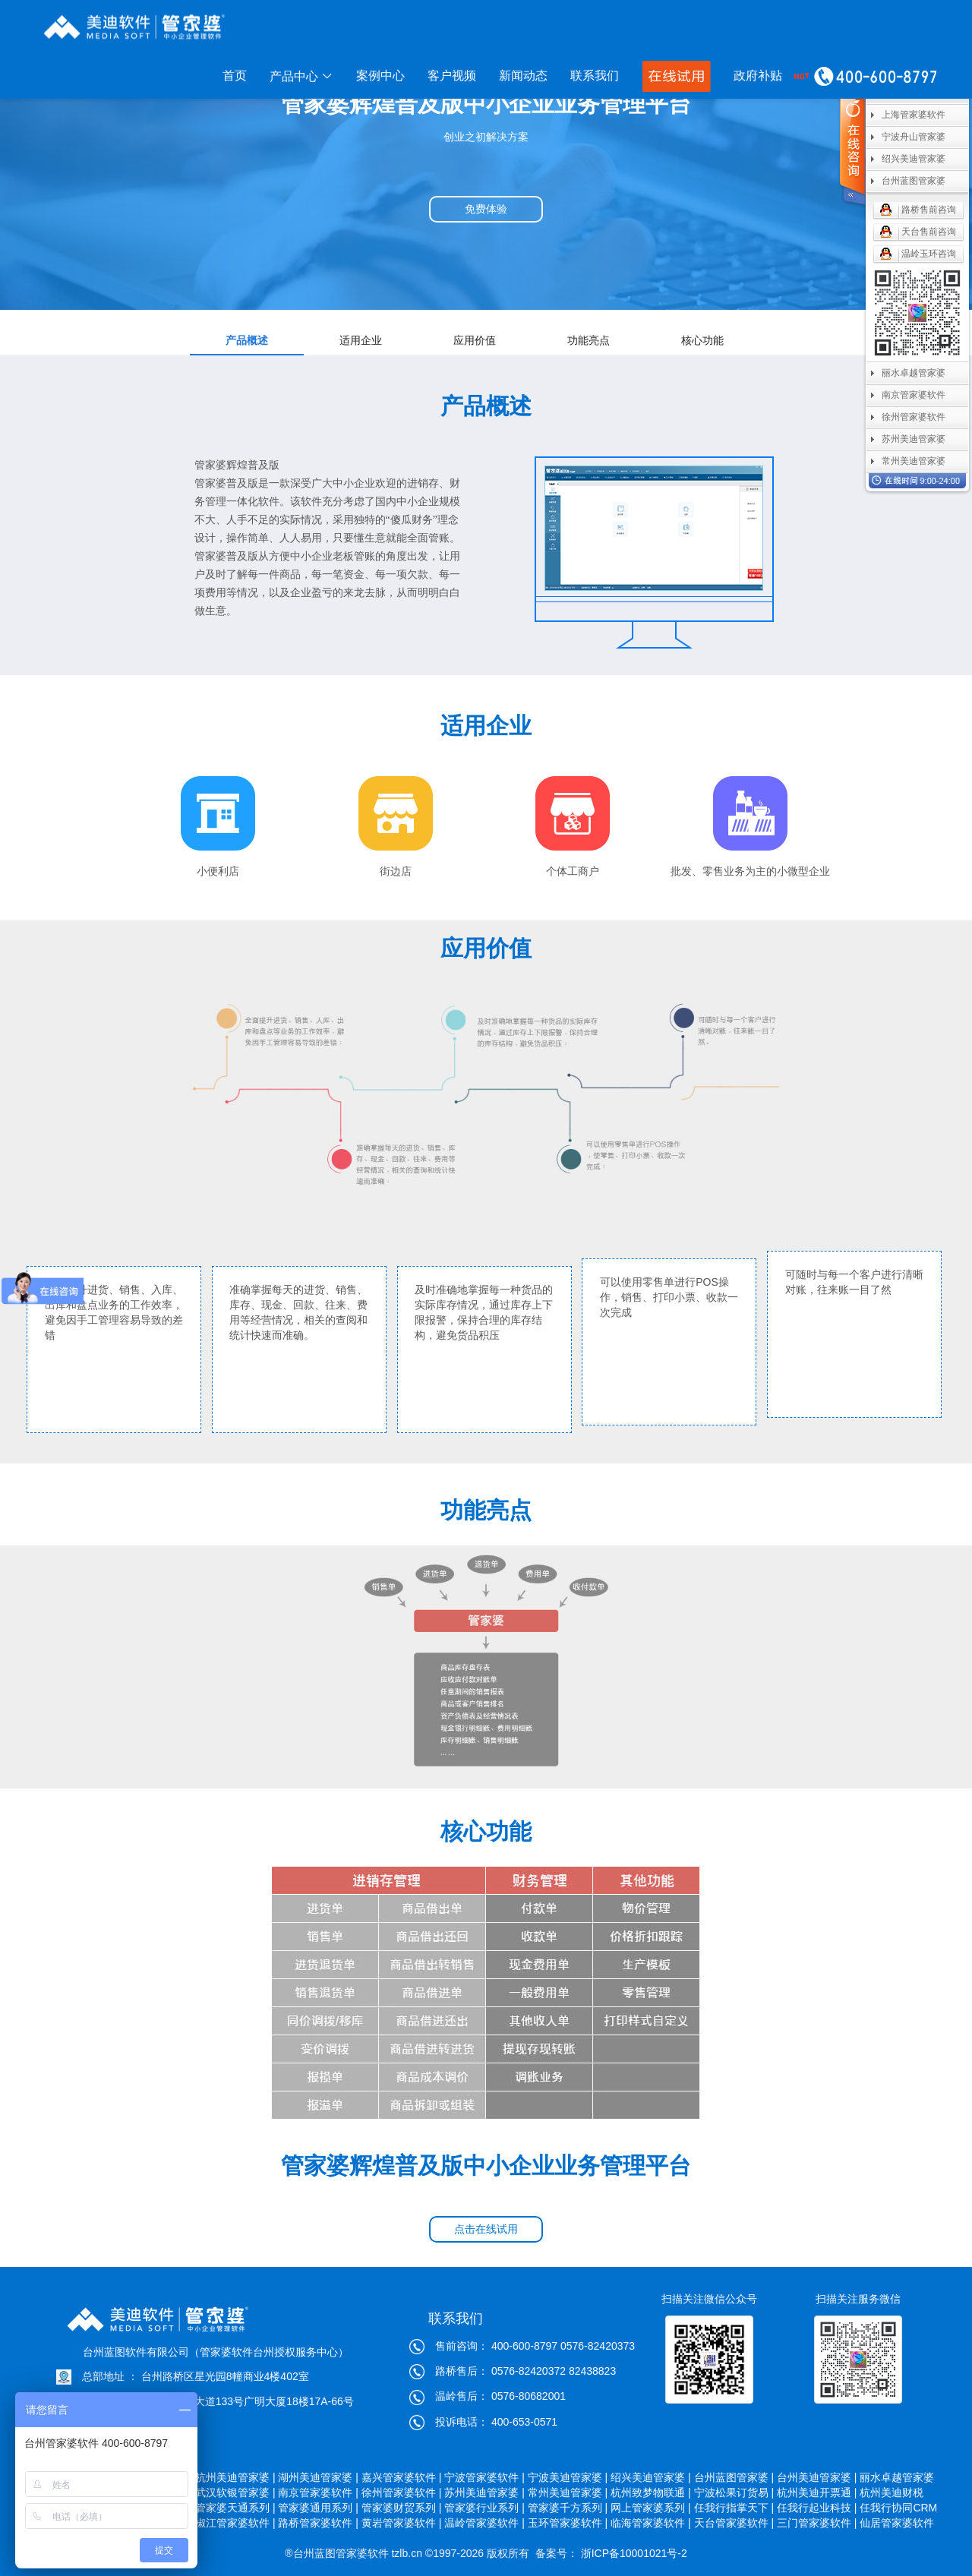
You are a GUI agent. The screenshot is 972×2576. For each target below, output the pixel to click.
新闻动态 (523, 75)
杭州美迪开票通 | (817, 2492)
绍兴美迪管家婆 (913, 158)
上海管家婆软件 (913, 114)
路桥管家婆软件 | (318, 2523)
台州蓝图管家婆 (913, 180)
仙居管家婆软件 (898, 2523)
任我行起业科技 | (817, 2508)
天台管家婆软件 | (734, 2523)
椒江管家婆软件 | (235, 2523)
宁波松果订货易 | (734, 2492)
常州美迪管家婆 (913, 461)
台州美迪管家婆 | (817, 2477)
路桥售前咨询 (928, 209)
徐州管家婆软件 (913, 417)
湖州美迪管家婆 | (318, 2477)
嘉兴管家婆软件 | (401, 2477)
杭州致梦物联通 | (651, 2492)
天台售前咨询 (928, 231)
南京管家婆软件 (913, 395)
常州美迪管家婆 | (568, 2492)
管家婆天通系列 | (235, 2508)
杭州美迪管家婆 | (235, 2477)
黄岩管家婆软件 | (401, 2523)
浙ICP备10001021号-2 (632, 2553)
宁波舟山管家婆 (913, 136)
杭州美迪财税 (898, 2492)
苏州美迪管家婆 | (484, 2492)
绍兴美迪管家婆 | (651, 2477)
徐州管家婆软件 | (401, 2492)
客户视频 (452, 75)
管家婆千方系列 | (568, 2508)
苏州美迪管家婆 (913, 439)
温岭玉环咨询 (928, 253)
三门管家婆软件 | (817, 2523)
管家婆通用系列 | (318, 2508)
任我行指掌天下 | (734, 2508)
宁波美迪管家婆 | (568, 2477)
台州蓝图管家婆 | (734, 2477)
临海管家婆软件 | (651, 2523)
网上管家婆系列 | (651, 2508)
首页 (234, 75)
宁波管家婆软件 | (484, 2477)
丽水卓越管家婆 (898, 2477)
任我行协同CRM (898, 2508)
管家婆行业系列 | (484, 2508)
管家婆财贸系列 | (401, 2508)
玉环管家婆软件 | (568, 2523)
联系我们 (594, 75)
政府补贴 (758, 75)
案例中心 (380, 75)
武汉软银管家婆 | (235, 2492)
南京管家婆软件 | (318, 2492)
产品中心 (301, 76)
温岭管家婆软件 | (484, 2523)
